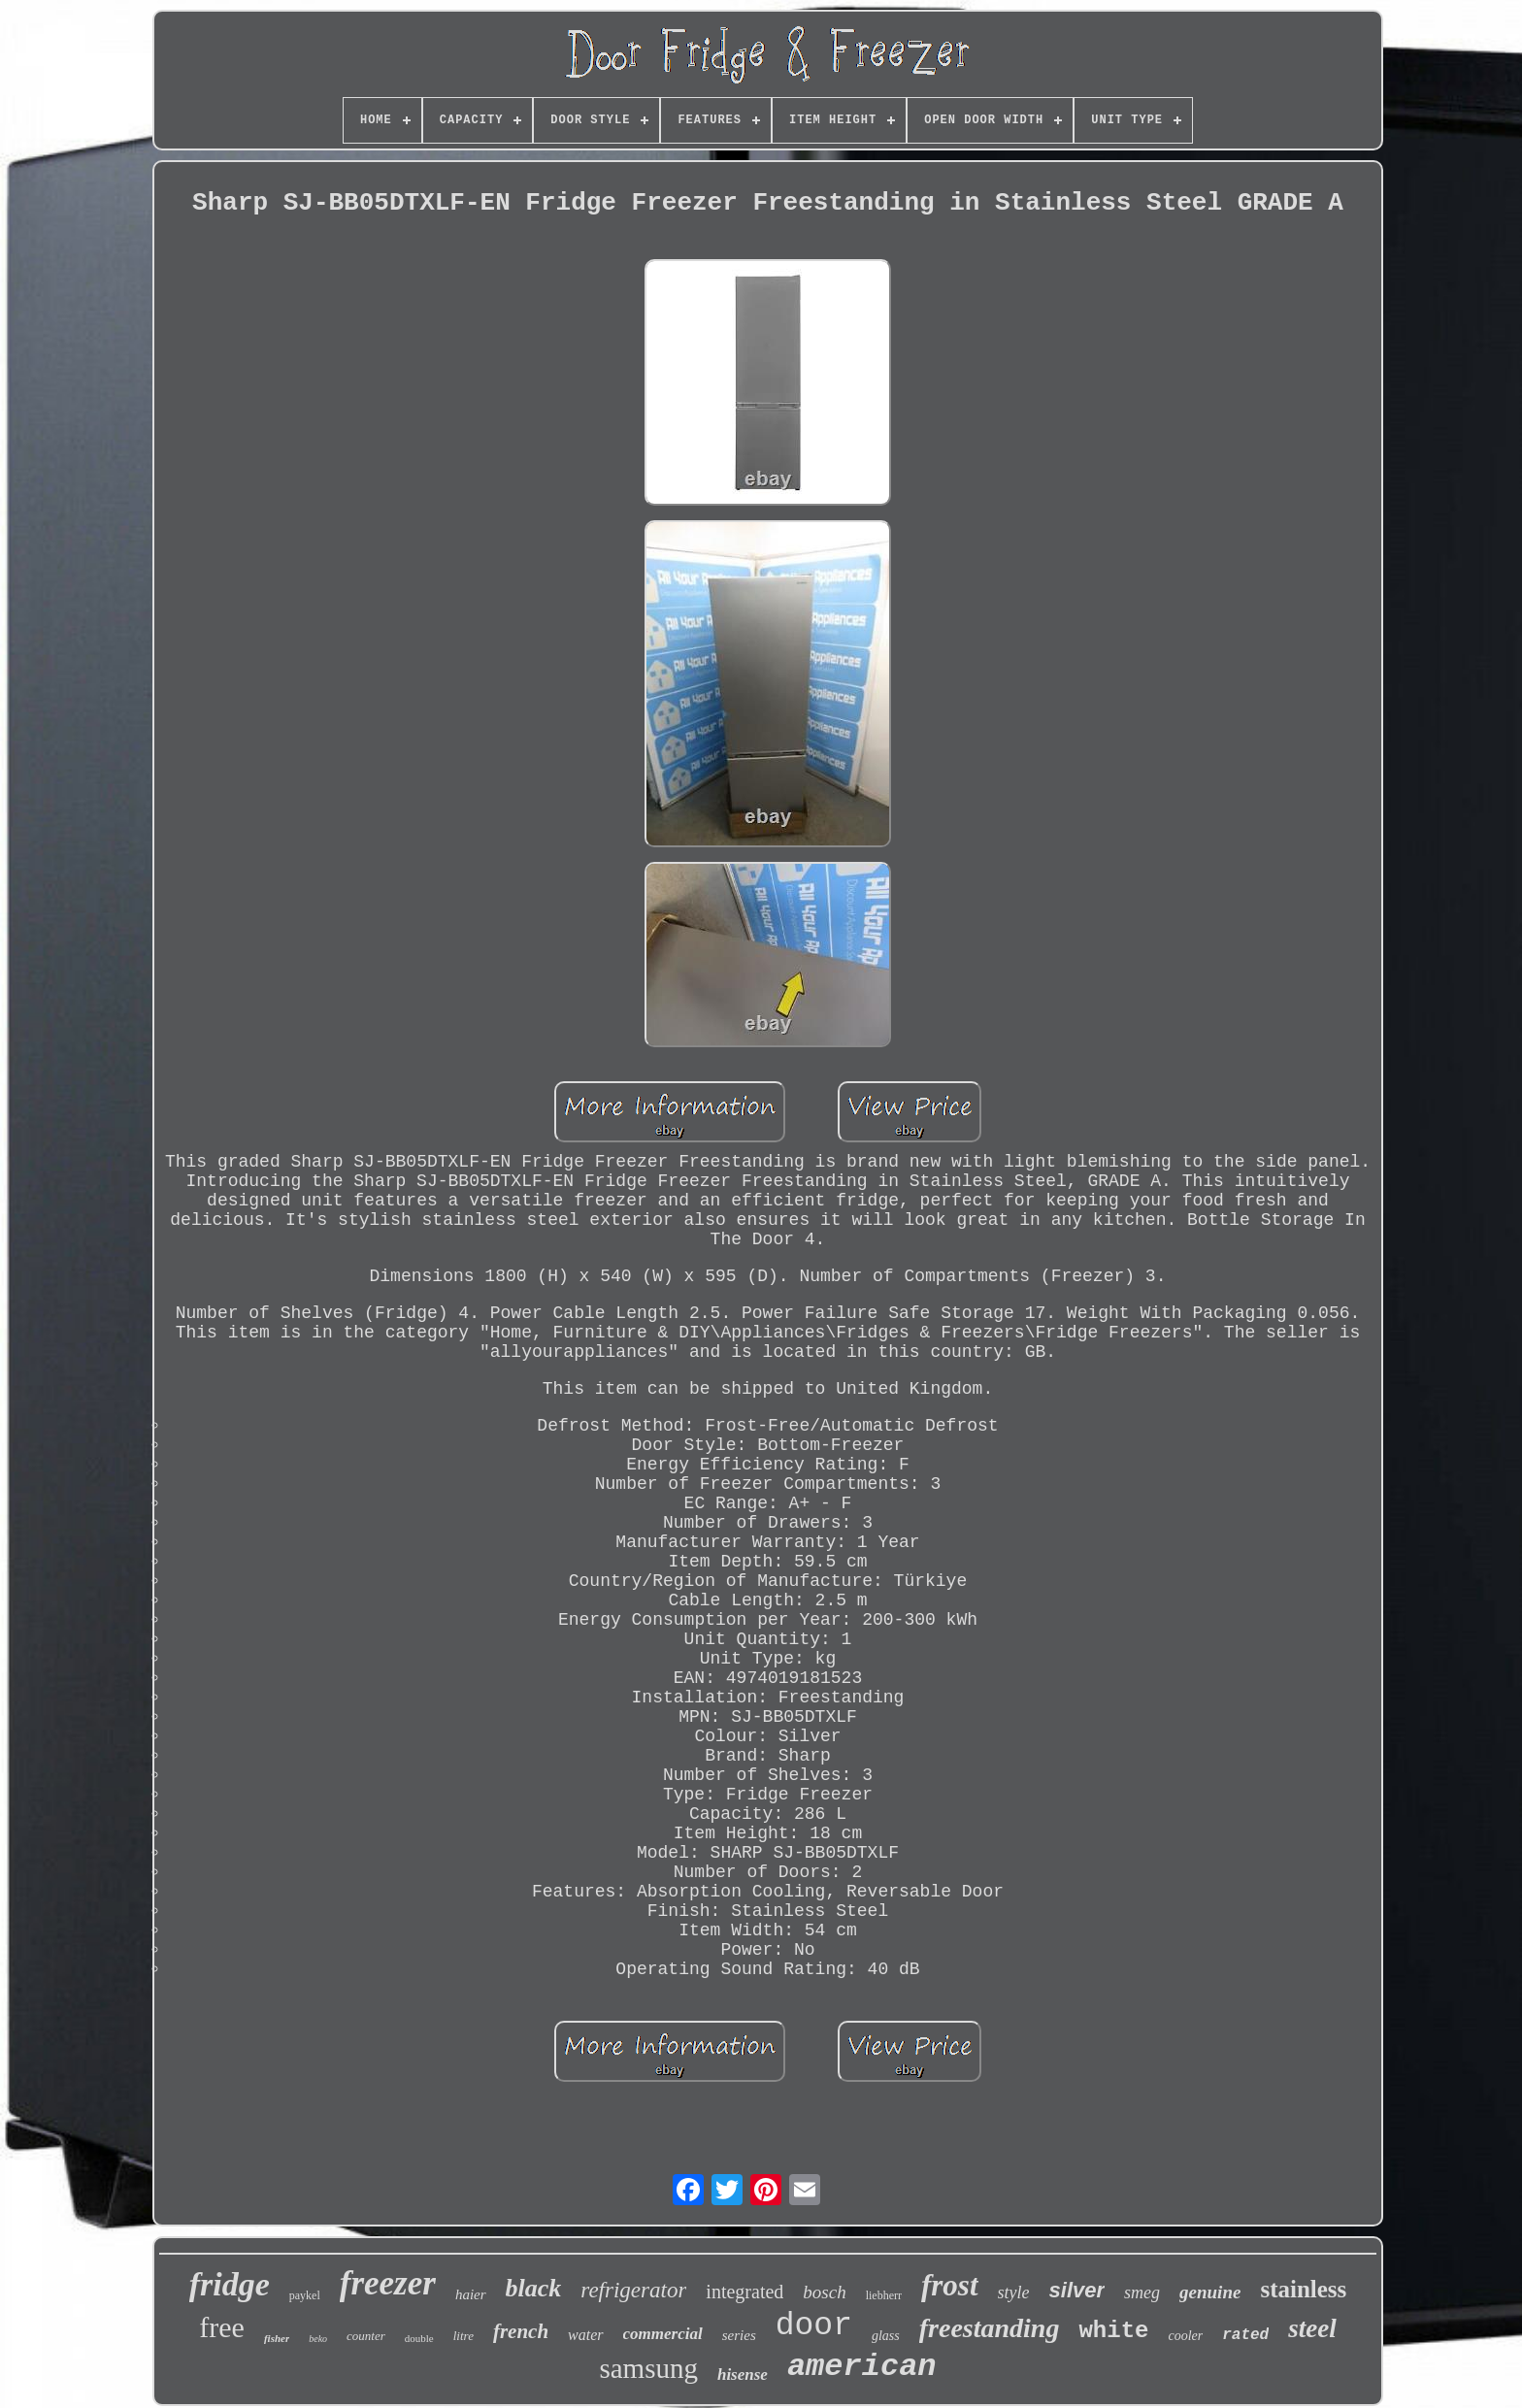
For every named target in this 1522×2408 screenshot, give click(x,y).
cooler (1185, 2335)
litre (463, 2335)
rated (1245, 2335)
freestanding (989, 2328)
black (534, 2288)
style (1014, 2292)
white (1113, 2331)
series (739, 2335)
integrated (744, 2291)
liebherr (884, 2295)
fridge (229, 2284)
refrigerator (633, 2290)
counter (366, 2335)
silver (1077, 2290)
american (862, 2367)
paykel (304, 2295)
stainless (1303, 2289)
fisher (276, 2338)
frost (949, 2285)
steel (1312, 2328)
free (222, 2327)
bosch (824, 2292)
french (520, 2331)
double (419, 2338)
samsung (648, 2368)
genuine (1210, 2292)
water (585, 2334)
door (814, 2326)
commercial (663, 2334)
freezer (388, 2283)
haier (470, 2294)
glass (886, 2335)
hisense (742, 2374)
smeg (1142, 2292)
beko (318, 2338)
